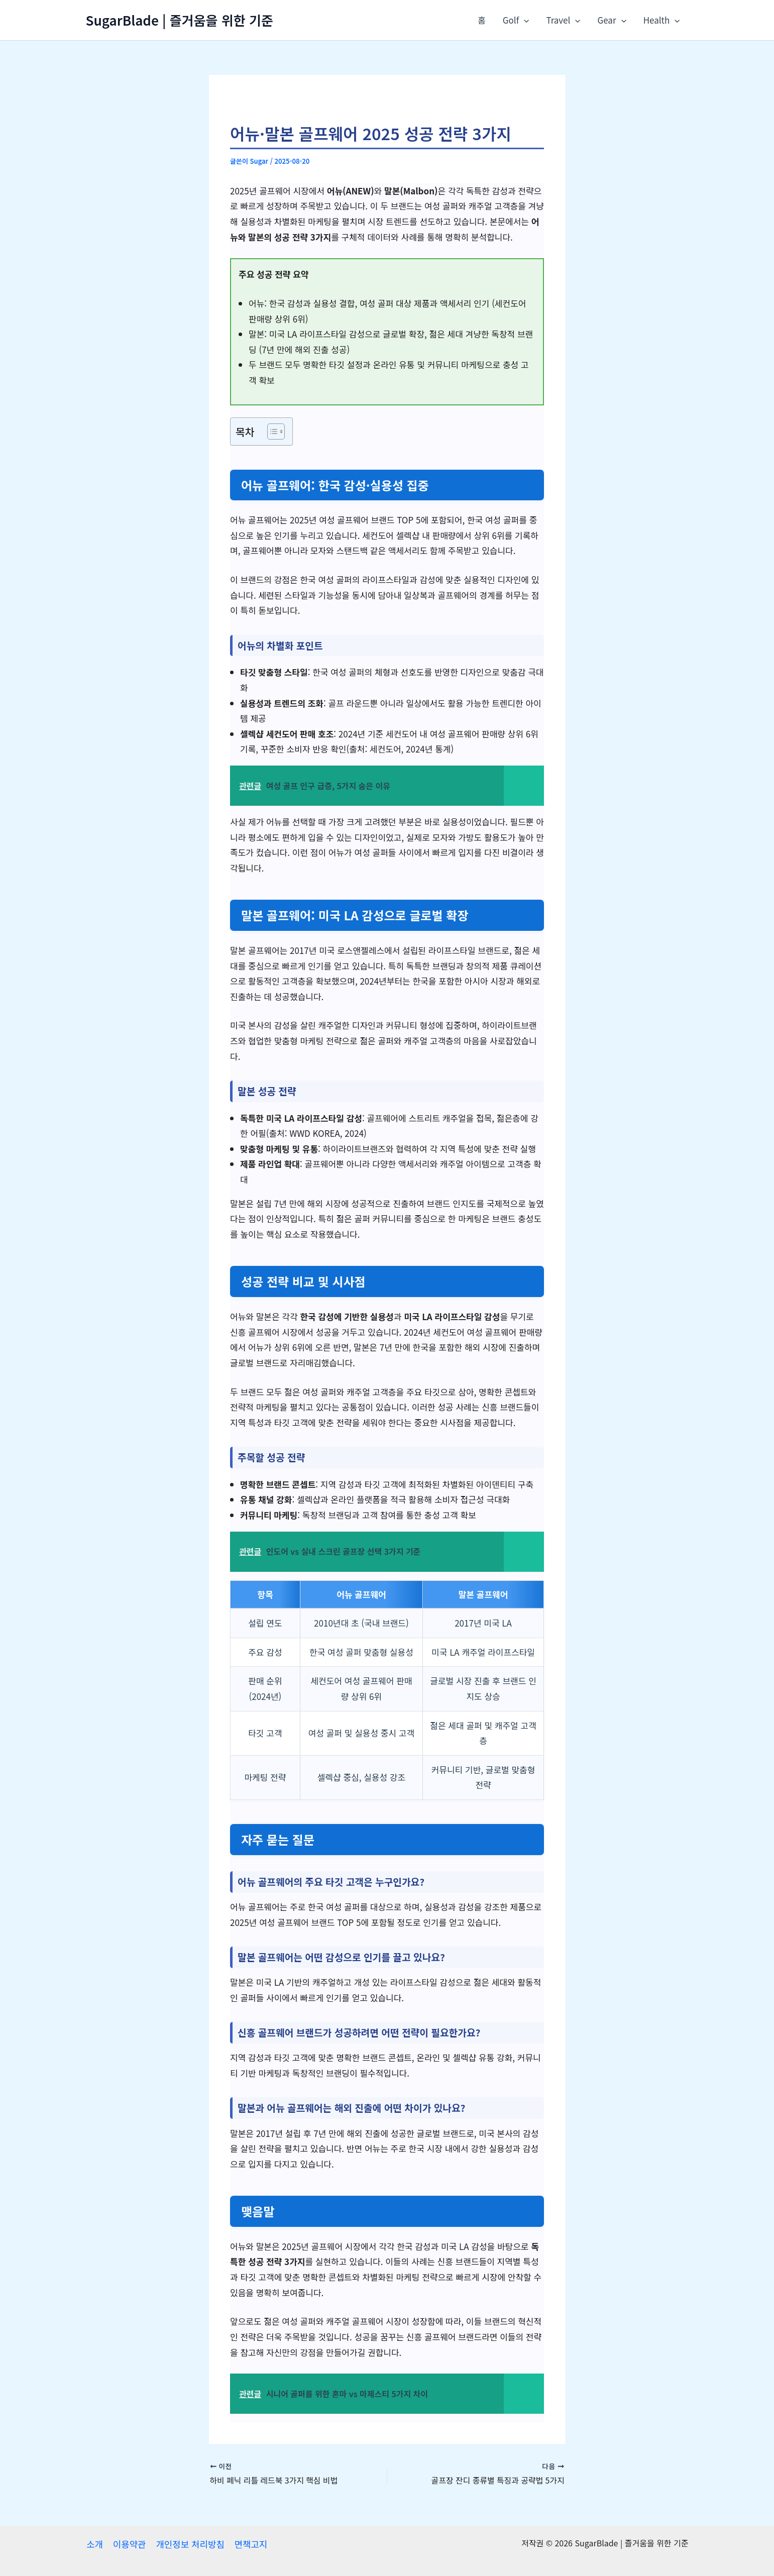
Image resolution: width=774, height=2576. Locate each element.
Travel (563, 20)
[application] (524, 20)
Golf (516, 20)
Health (661, 20)
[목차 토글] (271, 431)
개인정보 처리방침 (188, 2543)
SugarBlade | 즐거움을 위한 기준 (179, 20)
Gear (612, 20)
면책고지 (248, 2543)
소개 (94, 2543)
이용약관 (128, 2543)
